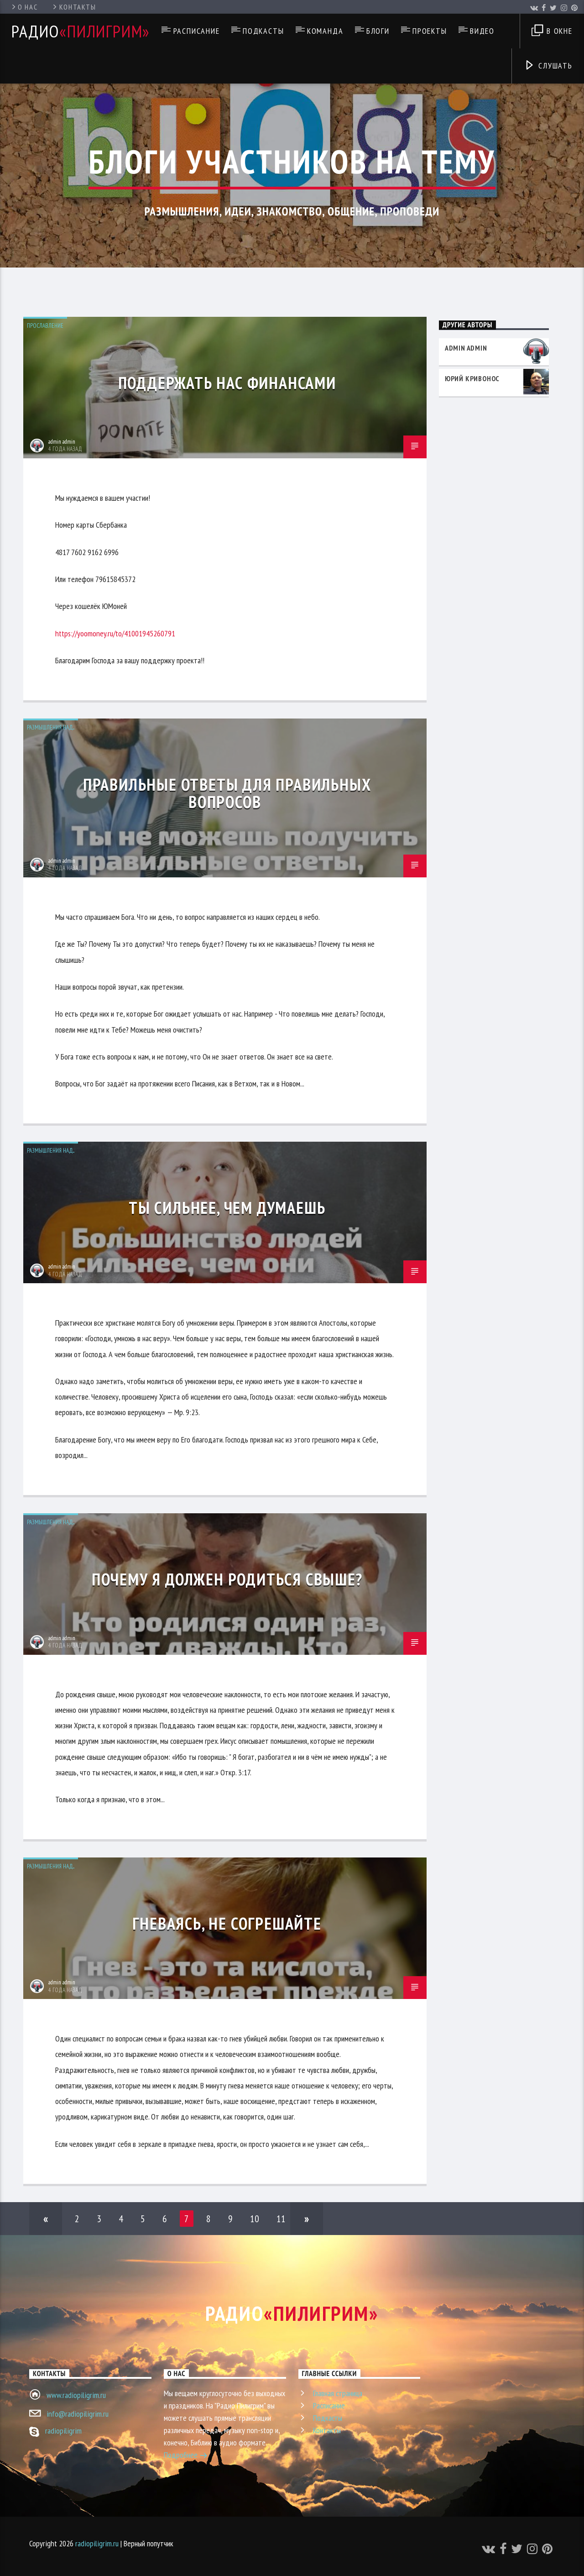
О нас (24, 6)
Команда (325, 31)
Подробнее (186, 2456)
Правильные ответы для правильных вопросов (227, 793)
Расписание (196, 31)
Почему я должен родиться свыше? (227, 1579)
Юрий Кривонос (472, 378)
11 (281, 2218)
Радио (80, 31)
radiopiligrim (63, 2430)
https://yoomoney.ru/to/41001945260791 (115, 633)
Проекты (429, 31)
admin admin (61, 442)
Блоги (378, 31)
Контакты (73, 6)
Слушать (548, 66)
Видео (482, 31)
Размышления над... (50, 727)
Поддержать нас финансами (227, 382)
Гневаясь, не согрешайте (226, 1923)
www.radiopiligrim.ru (76, 2395)
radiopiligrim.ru (97, 2543)
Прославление (45, 326)
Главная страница (337, 2393)
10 (254, 2218)
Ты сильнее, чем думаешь (227, 1207)
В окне (552, 31)
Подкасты (263, 31)
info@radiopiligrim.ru (78, 2413)
